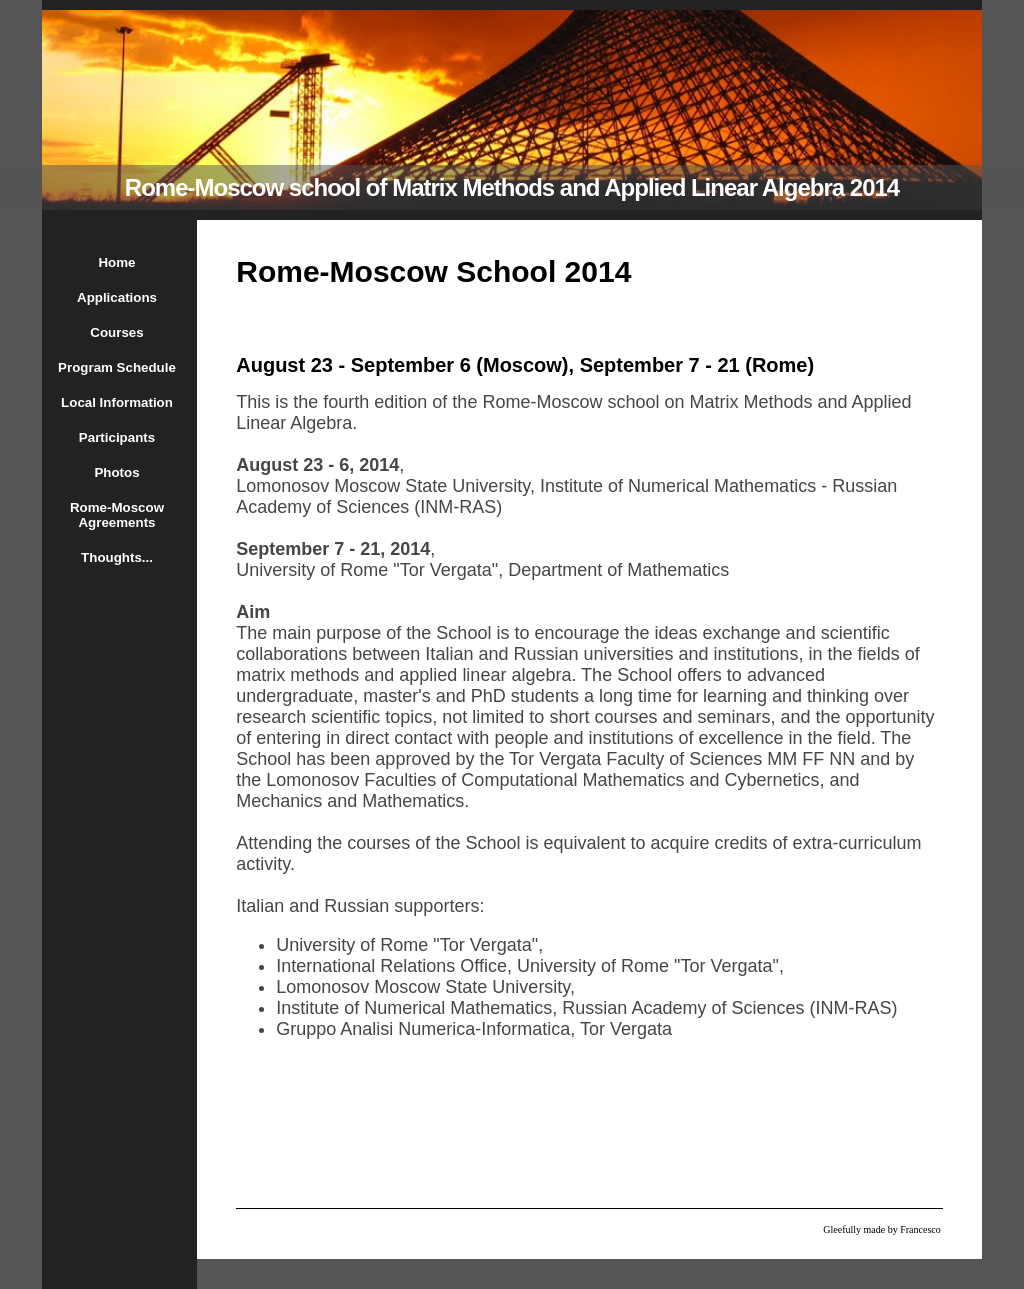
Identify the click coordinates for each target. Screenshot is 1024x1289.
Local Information (117, 402)
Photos (116, 472)
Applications (117, 297)
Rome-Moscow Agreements (117, 515)
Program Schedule (117, 367)
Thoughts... (117, 557)
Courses (116, 332)
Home (116, 262)
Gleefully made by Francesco (881, 1229)
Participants (117, 437)
